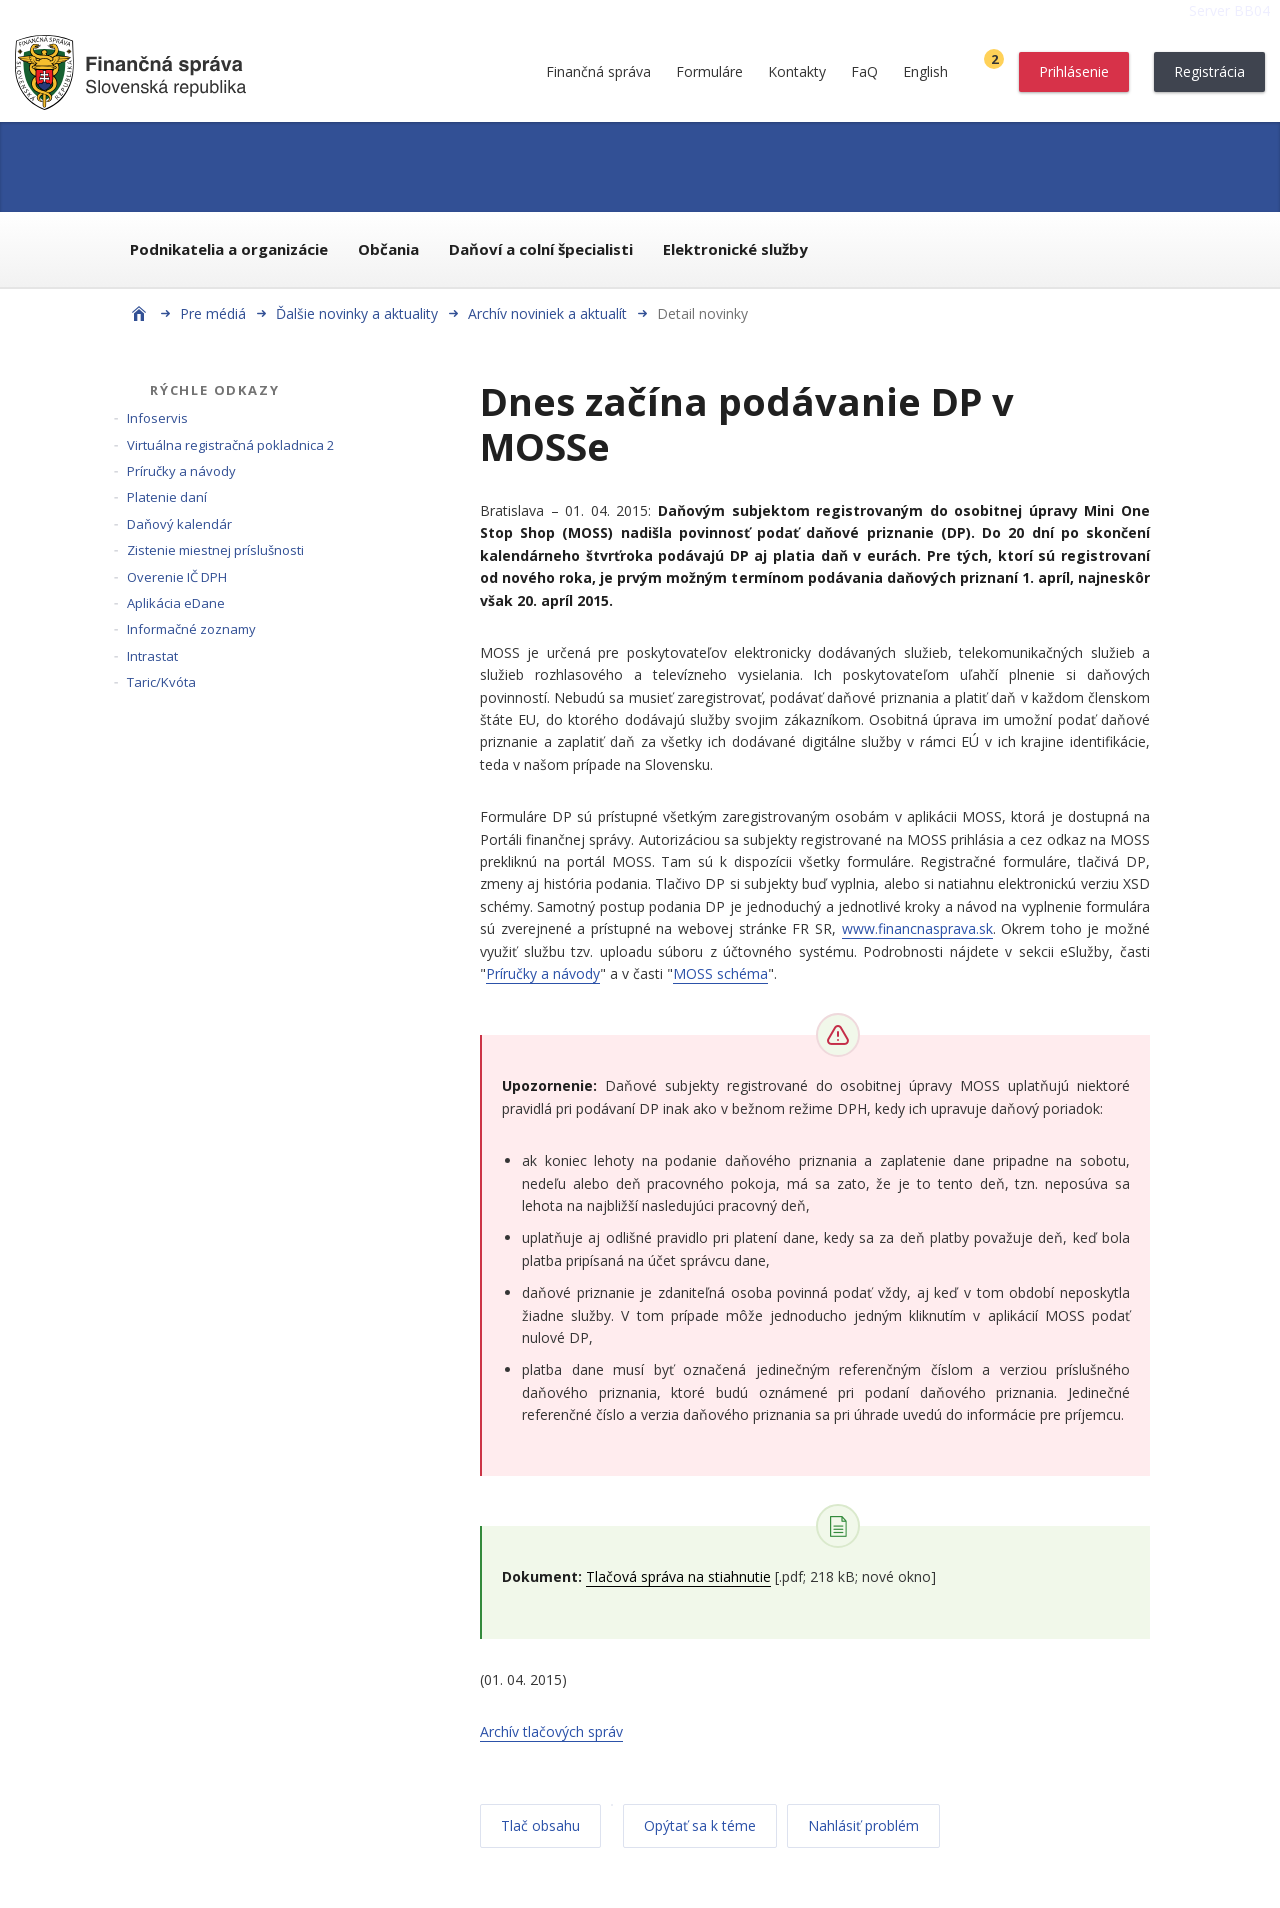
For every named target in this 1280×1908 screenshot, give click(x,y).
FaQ (864, 71)
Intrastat (152, 656)
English (925, 71)
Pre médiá (213, 313)
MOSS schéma (720, 973)
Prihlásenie (1074, 71)
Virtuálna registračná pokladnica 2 (230, 445)
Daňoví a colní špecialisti (541, 249)
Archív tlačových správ (551, 1731)
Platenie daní (167, 497)
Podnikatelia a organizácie (229, 249)
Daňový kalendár (179, 524)
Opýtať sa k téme (700, 1825)
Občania (388, 249)
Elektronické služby (735, 249)
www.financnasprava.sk (917, 928)
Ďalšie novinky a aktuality (357, 313)
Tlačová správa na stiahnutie (678, 1576)
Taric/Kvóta (161, 682)
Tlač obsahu (540, 1825)
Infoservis (157, 418)
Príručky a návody (181, 471)
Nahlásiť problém (863, 1825)
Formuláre (709, 71)
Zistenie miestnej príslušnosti (215, 550)
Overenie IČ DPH (177, 577)
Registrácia (1209, 71)
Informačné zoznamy (191, 629)
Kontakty (797, 71)
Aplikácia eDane (176, 603)
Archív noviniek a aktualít (547, 313)
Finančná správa (598, 71)
